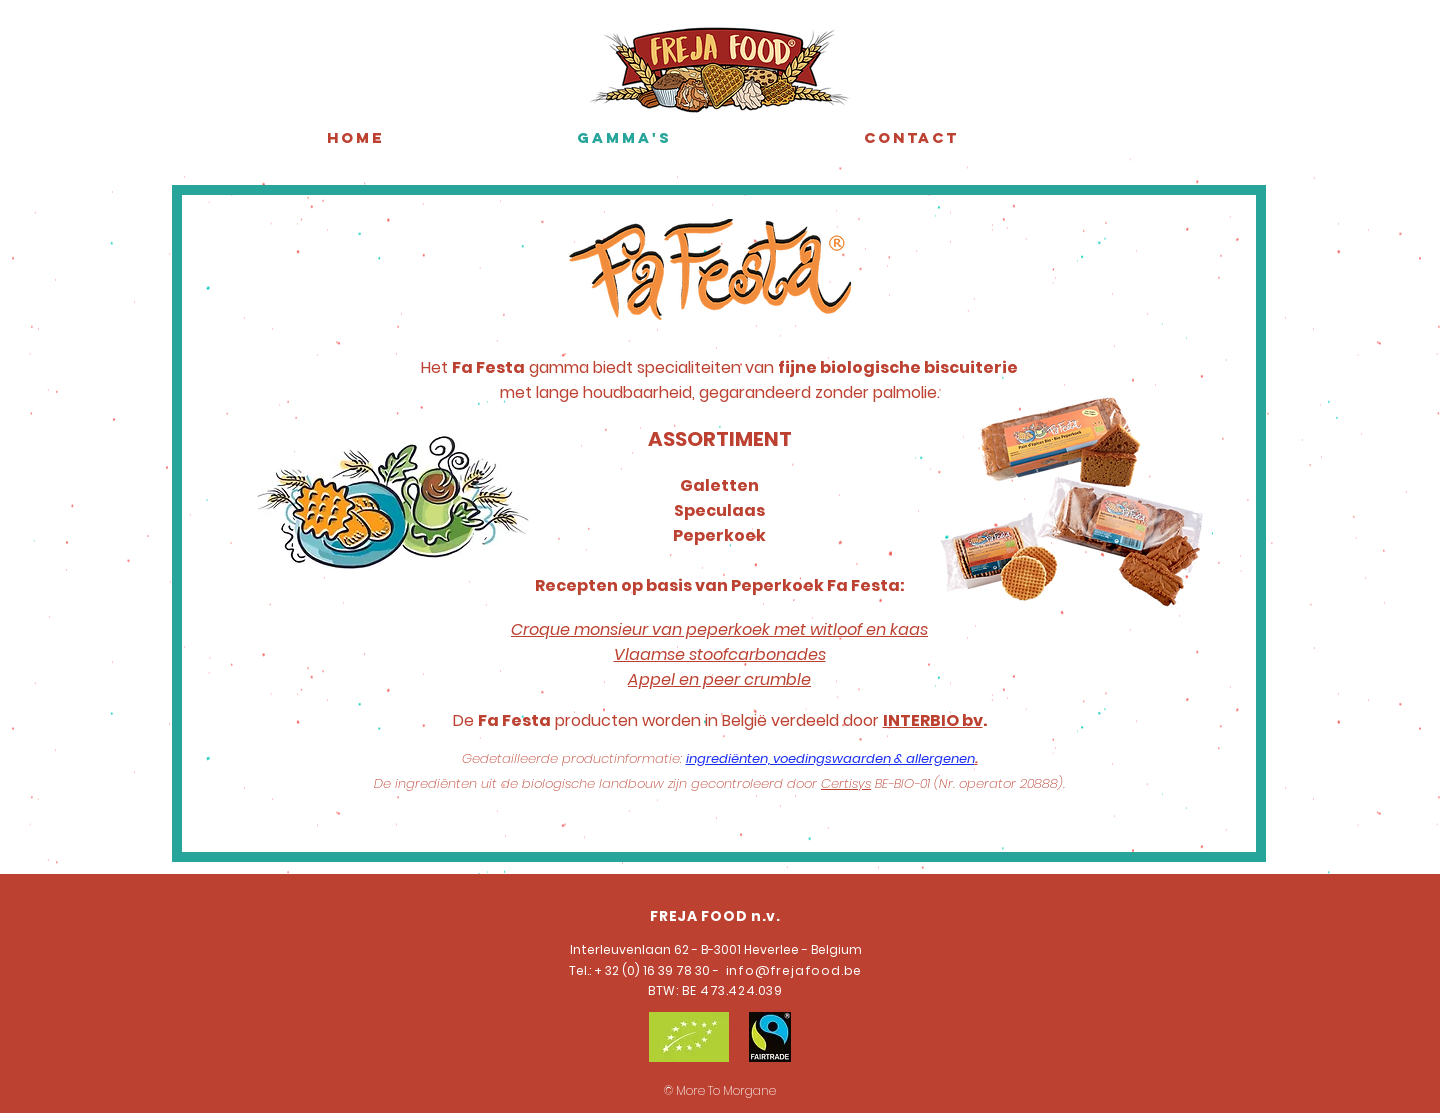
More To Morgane (726, 1090)
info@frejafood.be (792, 970)
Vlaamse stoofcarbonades (720, 654)
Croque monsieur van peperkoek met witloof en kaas (719, 629)
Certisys (846, 783)
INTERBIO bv (933, 720)
